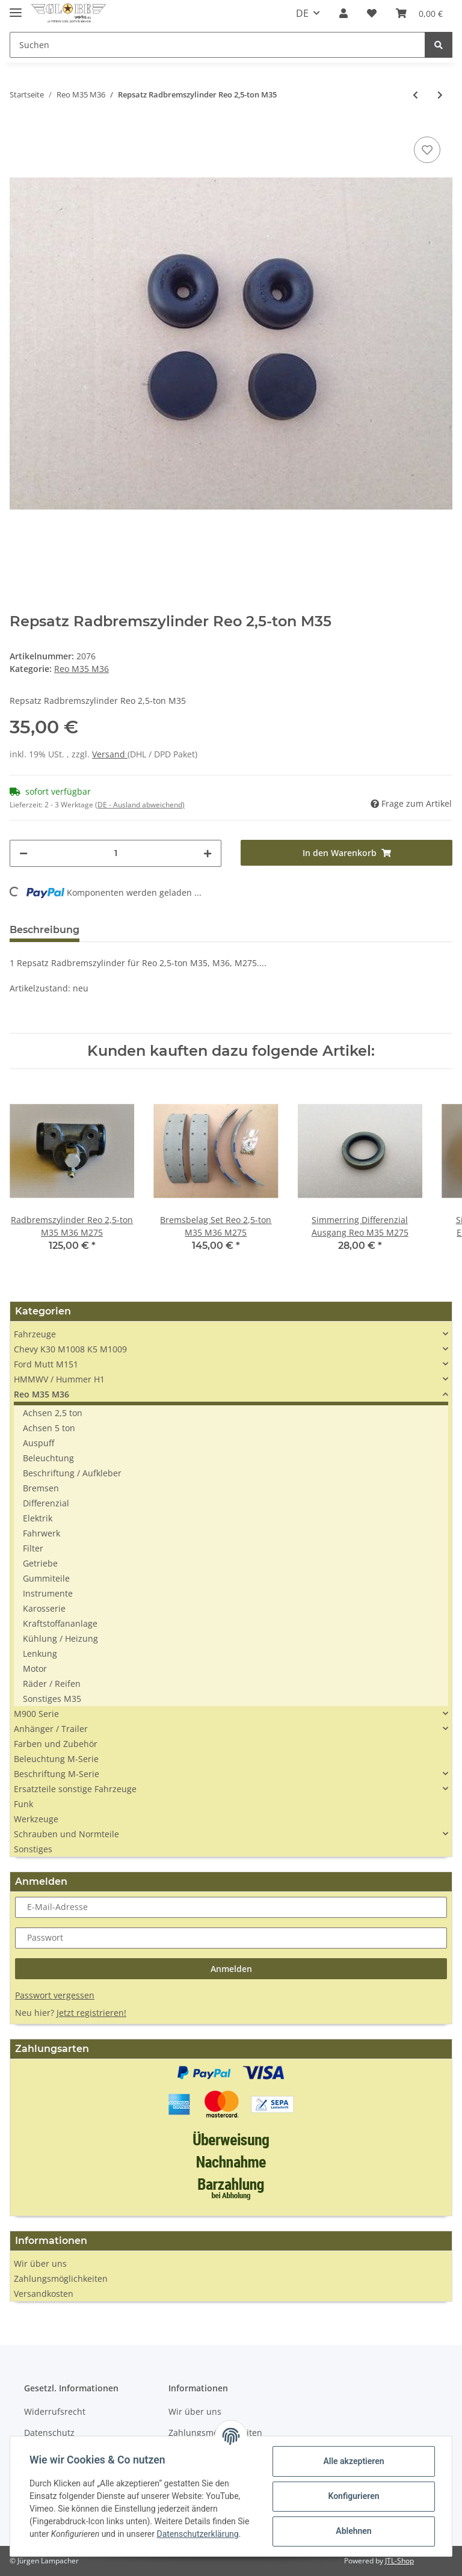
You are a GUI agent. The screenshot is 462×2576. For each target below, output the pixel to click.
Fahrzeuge (35, 1334)
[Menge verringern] (23, 853)
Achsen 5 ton (49, 1428)
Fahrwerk (41, 1533)
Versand (110, 754)
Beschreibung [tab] (44, 929)
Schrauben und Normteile (66, 1834)
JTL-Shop (399, 2561)
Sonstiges (33, 1849)
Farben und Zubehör (55, 1743)
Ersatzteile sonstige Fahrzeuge (75, 1789)
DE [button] (302, 13)
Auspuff (38, 1443)
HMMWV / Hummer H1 (59, 1379)
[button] (343, 13)
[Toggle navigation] (16, 7)
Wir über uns (40, 2263)
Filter (33, 1548)
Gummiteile (46, 1578)
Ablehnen (353, 2531)
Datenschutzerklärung (197, 2534)
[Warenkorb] (419, 13)
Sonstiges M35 (52, 1698)
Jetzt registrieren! (91, 2012)
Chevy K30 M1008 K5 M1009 (70, 1349)
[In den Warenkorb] (346, 853)
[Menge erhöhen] (207, 853)
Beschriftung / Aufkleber (72, 1473)
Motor (35, 1668)
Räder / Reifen (52, 1683)
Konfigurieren (353, 2496)
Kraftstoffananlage (60, 1623)
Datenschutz (49, 2432)
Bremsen (41, 1488)
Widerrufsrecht (54, 2411)
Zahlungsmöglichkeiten (61, 2278)
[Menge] (115, 853)
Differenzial (46, 1503)
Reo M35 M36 (81, 668)
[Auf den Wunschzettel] (427, 150)
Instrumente (48, 1593)
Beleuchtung (48, 1458)
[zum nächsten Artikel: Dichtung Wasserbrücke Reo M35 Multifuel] (440, 95)
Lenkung (40, 1653)
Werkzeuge (36, 1819)
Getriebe (40, 1563)
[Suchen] (217, 45)
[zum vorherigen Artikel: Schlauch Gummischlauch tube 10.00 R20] (415, 95)
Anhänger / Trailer (51, 1728)
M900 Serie (36, 1713)
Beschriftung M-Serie (56, 1773)
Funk (23, 1804)
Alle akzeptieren (353, 2461)
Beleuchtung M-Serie (56, 1758)
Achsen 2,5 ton (52, 1413)
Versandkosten (43, 2293)
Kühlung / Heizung (60, 1638)
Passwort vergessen (54, 1995)
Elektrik (37, 1518)
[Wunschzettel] (371, 13)
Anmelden (231, 1968)
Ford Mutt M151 (46, 1364)
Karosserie (44, 1608)
